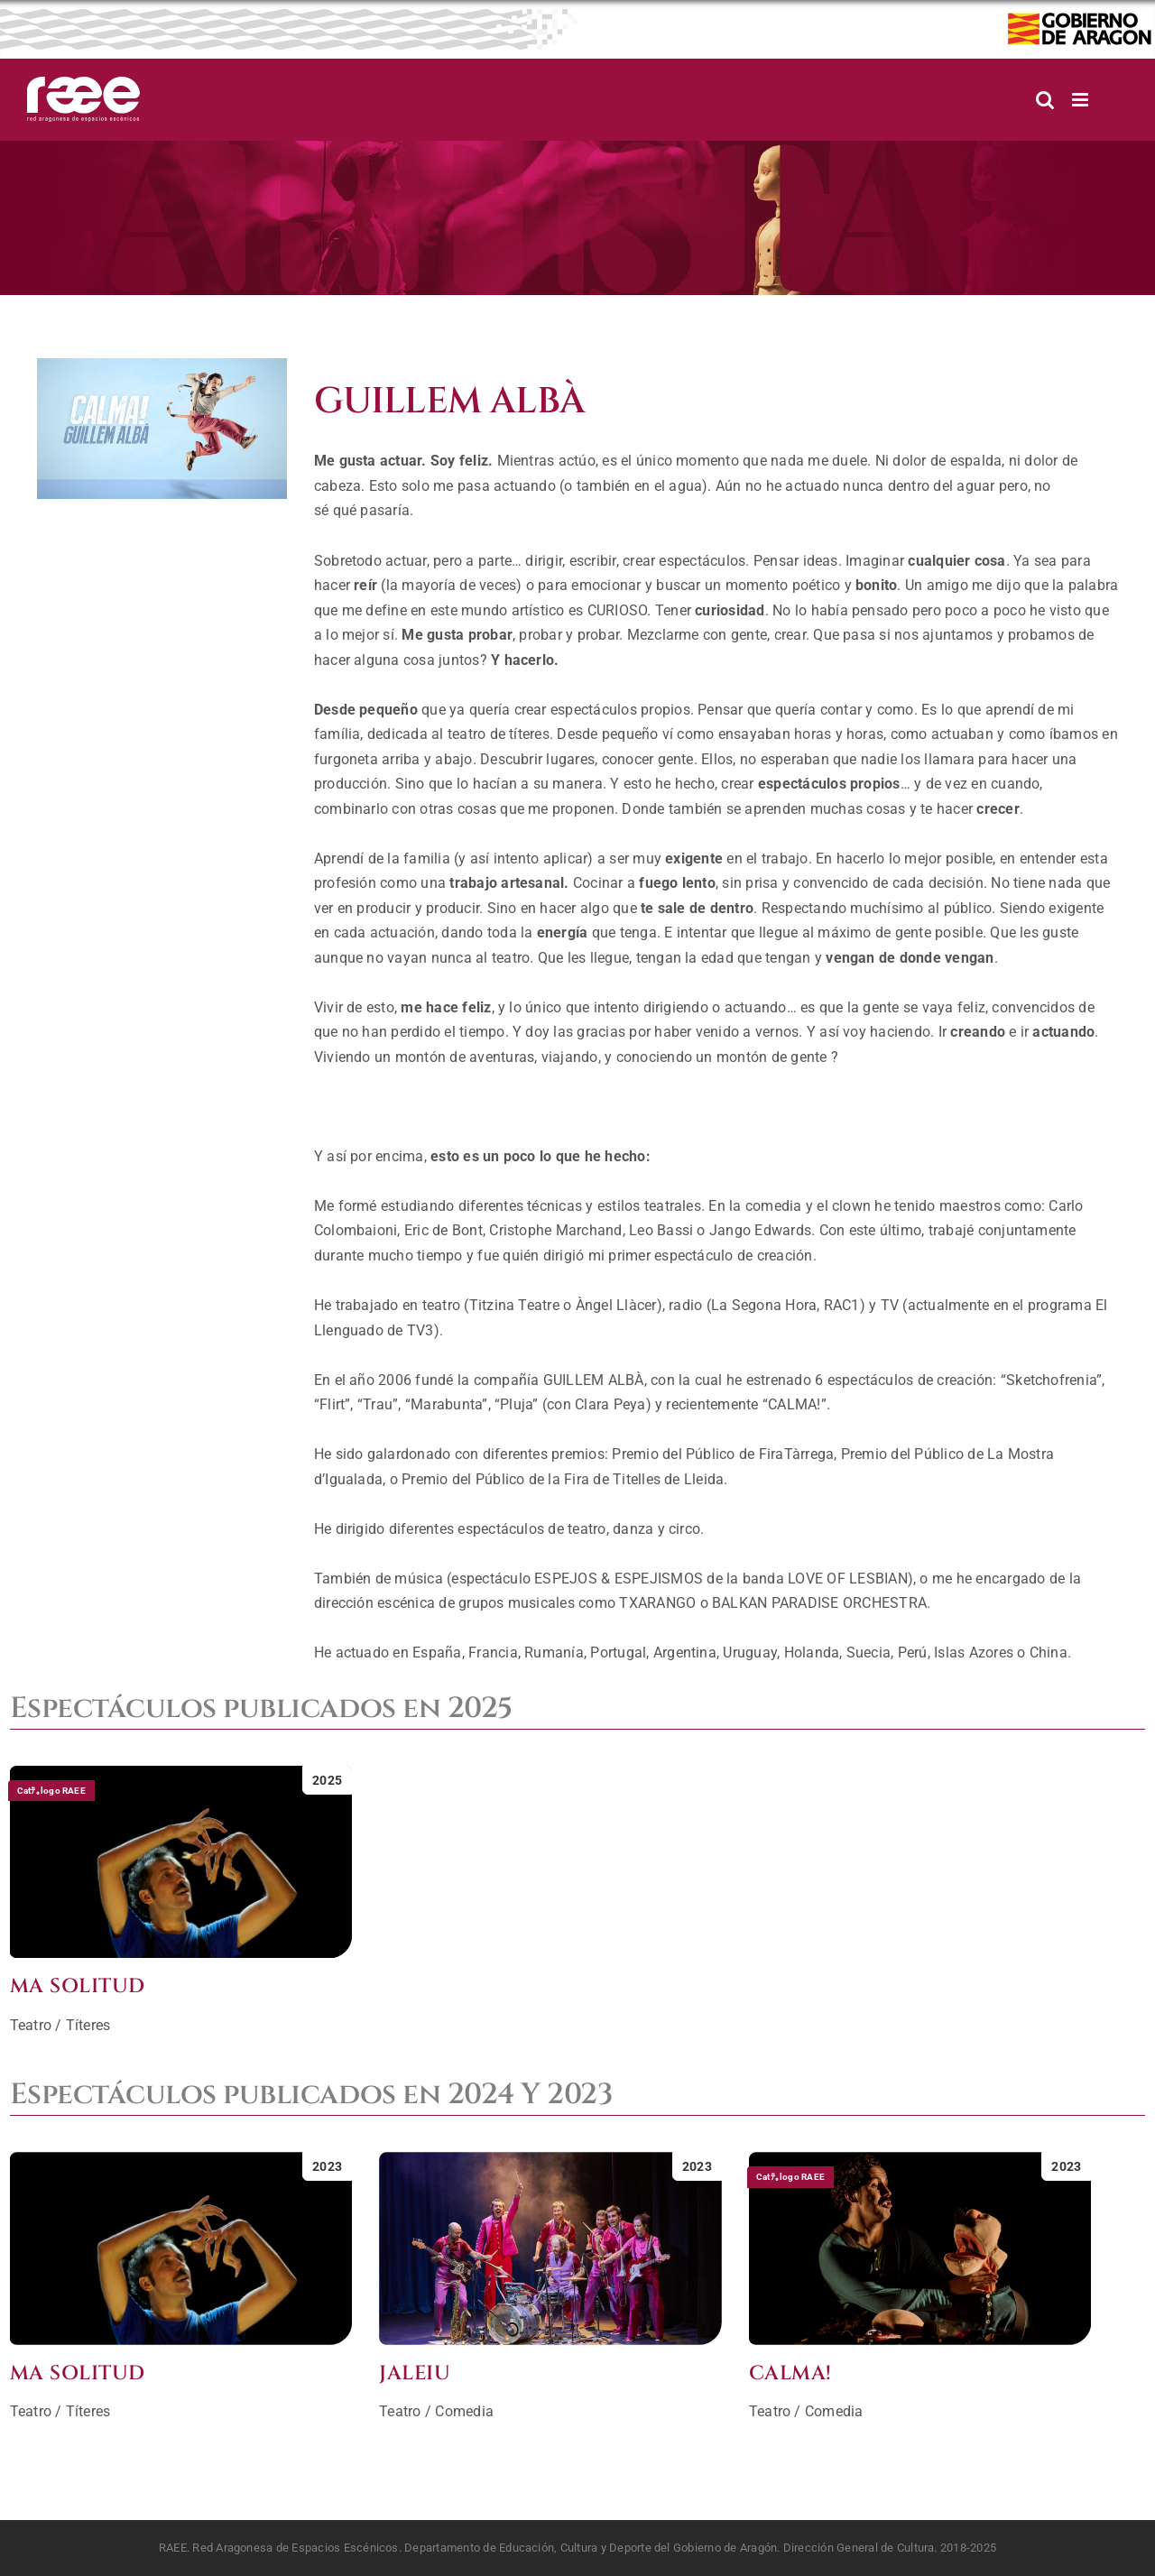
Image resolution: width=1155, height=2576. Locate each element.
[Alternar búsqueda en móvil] (1045, 99)
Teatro (30, 2025)
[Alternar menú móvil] (1081, 99)
